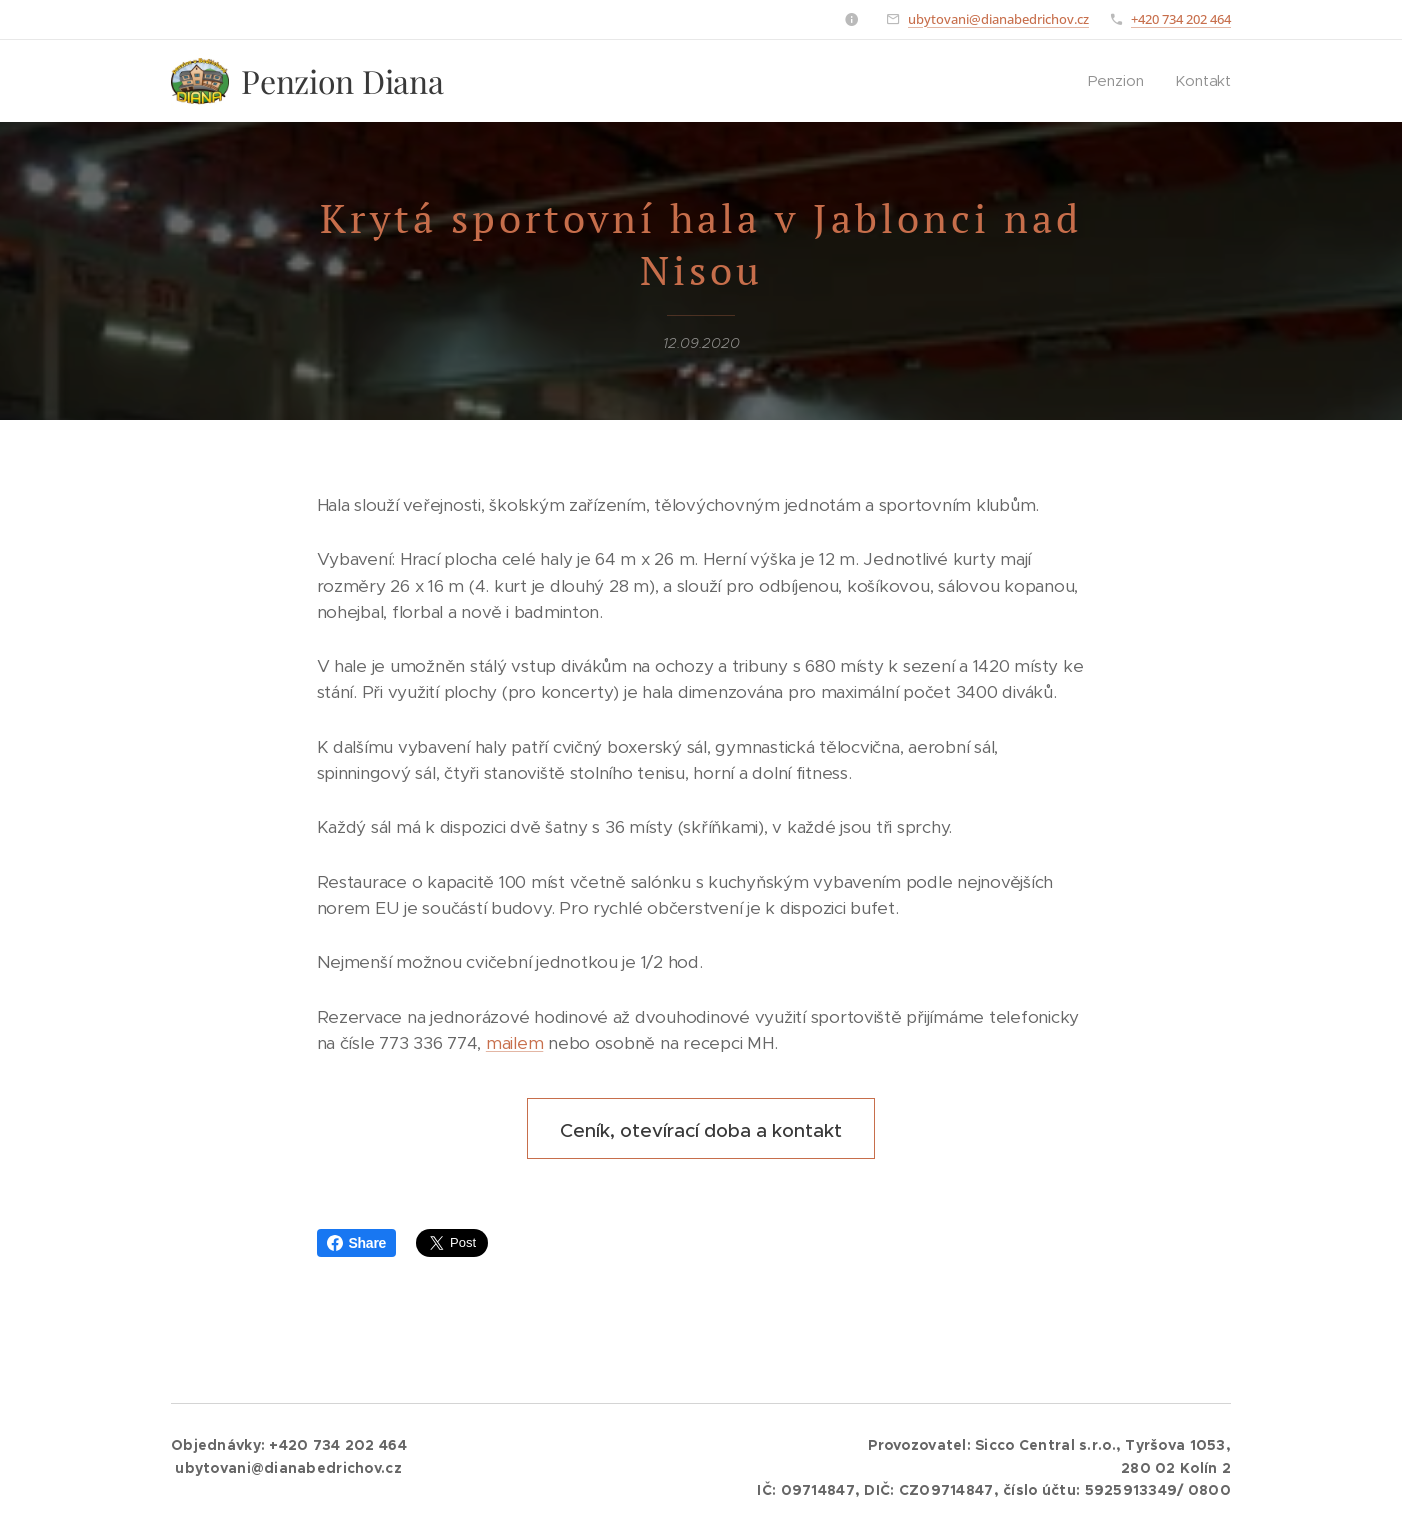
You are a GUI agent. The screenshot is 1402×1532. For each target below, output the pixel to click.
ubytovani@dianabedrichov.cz (998, 19)
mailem (514, 1043)
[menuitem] (1122, 81)
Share (357, 1243)
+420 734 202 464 (1181, 19)
